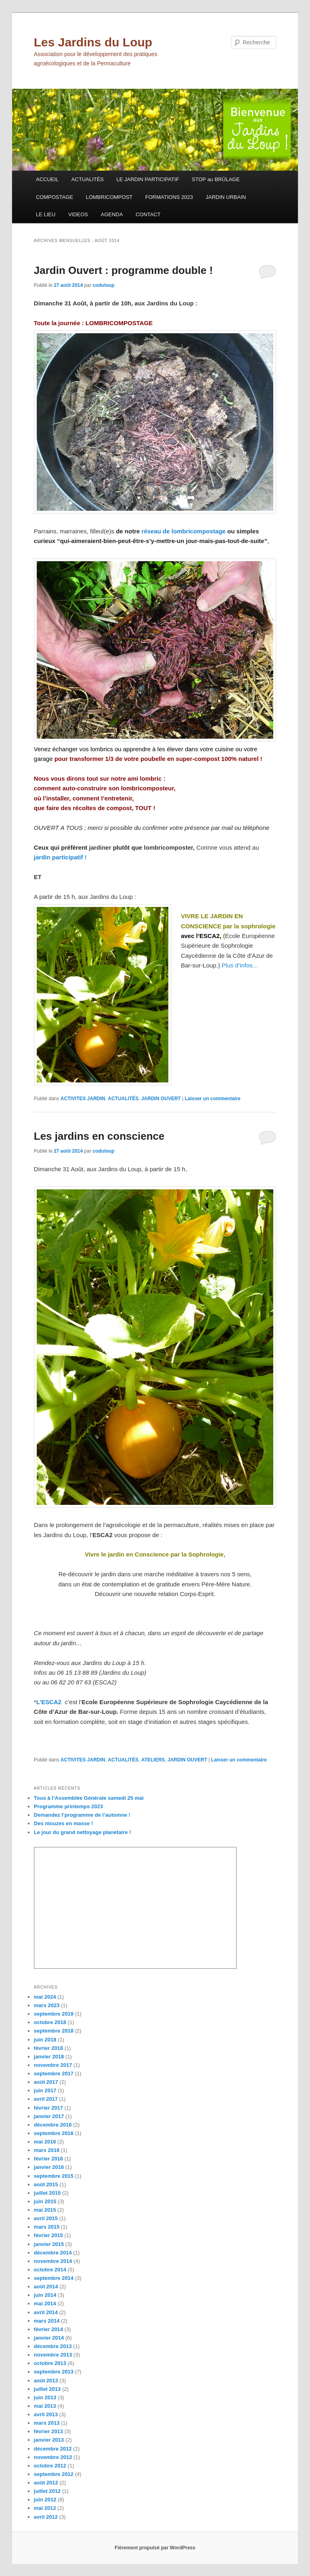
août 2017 (46, 2082)
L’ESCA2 (49, 1702)
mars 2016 (47, 2150)
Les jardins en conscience (99, 1136)
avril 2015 (46, 2218)
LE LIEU (45, 214)
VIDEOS (78, 214)
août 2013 (46, 2381)
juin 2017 (45, 2090)
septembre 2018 (53, 2031)
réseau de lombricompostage (184, 531)
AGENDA (112, 214)
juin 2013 (45, 2397)
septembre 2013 (53, 2372)
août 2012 (46, 2483)
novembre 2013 (53, 2355)
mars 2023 (47, 2005)
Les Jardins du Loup (93, 42)
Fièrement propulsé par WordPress (155, 2548)
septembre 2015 (53, 2176)
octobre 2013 (50, 2363)
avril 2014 (46, 2312)
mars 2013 (47, 2423)
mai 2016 (45, 2142)
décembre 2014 (53, 2253)
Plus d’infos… (240, 965)
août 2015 (46, 2184)
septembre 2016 (53, 2133)
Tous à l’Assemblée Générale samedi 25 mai (89, 1798)
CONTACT (148, 214)
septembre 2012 (53, 2474)
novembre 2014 (53, 2261)
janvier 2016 (49, 2167)
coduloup (103, 285)
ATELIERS (153, 1760)
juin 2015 (45, 2201)
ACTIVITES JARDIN (83, 1098)
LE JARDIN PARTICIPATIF (148, 179)
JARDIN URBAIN (226, 197)
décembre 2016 (53, 2125)
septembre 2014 (53, 2278)
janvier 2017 (49, 2116)
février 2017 (48, 2108)
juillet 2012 (47, 2491)
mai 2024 (45, 1997)
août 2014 (46, 2287)
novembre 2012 (53, 2457)
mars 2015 (47, 2227)
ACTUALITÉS (87, 179)
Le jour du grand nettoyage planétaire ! (82, 1832)
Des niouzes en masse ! (63, 1823)
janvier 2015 (49, 2244)
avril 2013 (46, 2414)
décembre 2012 (53, 2449)
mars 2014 (47, 2321)
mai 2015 (45, 2210)
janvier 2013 (49, 2440)
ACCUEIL (47, 179)
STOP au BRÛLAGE (216, 179)
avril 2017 (46, 2099)
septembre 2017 (53, 2073)
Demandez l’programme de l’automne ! (82, 1815)
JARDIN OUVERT (161, 1098)
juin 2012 (45, 2500)
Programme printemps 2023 (68, 1806)
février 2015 (48, 2235)
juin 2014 (45, 2295)
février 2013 (48, 2431)
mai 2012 (45, 2508)
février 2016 (48, 2159)
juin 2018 (45, 2040)
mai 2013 (45, 2406)
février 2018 (48, 2048)
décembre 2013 (53, 2346)
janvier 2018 (49, 2057)
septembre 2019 (53, 2014)
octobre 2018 (50, 2022)
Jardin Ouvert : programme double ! (123, 270)
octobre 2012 (50, 2466)
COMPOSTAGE (54, 197)
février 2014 (48, 2329)
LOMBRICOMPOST (109, 197)
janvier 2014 (49, 2338)
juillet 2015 (47, 2193)
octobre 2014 (50, 2270)
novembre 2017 (53, 2065)
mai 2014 (45, 2303)
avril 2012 (46, 2517)
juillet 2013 (47, 2389)
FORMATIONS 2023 (169, 197)
